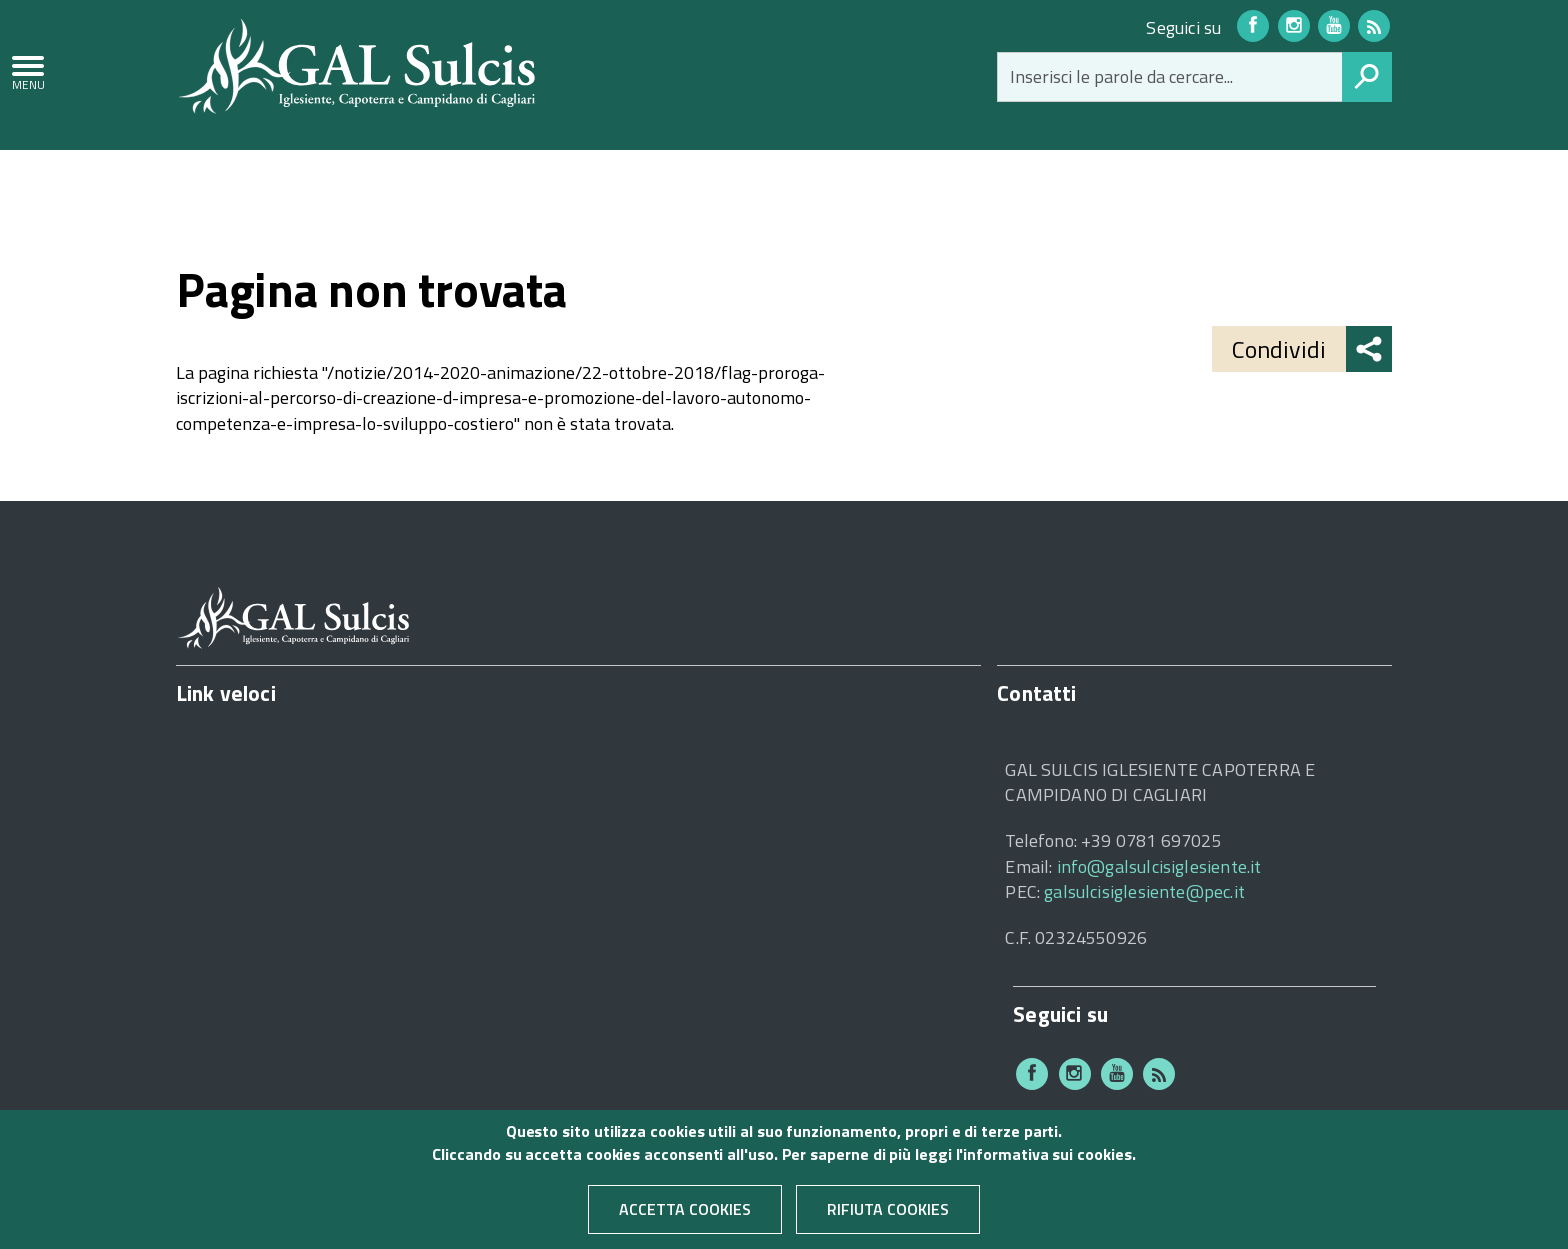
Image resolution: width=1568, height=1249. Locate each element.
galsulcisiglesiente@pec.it (1144, 891)
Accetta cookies (685, 1216)
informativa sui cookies (1047, 1160)
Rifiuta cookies (888, 1216)
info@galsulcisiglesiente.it (1159, 866)
